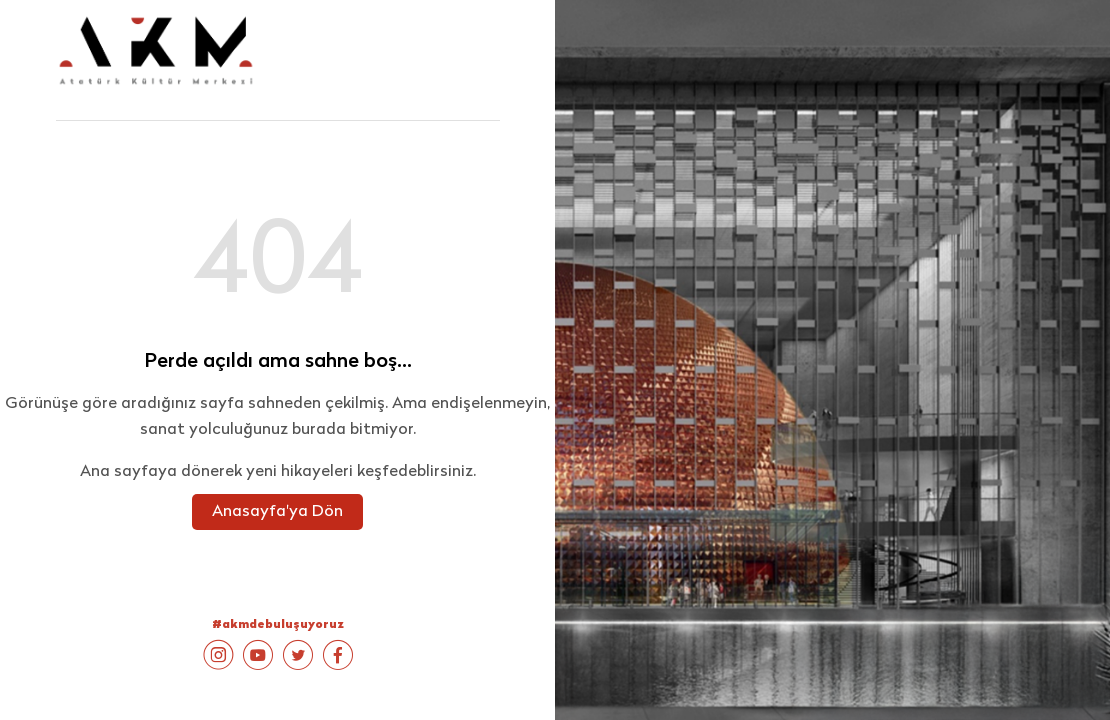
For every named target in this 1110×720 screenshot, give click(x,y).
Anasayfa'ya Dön (277, 512)
